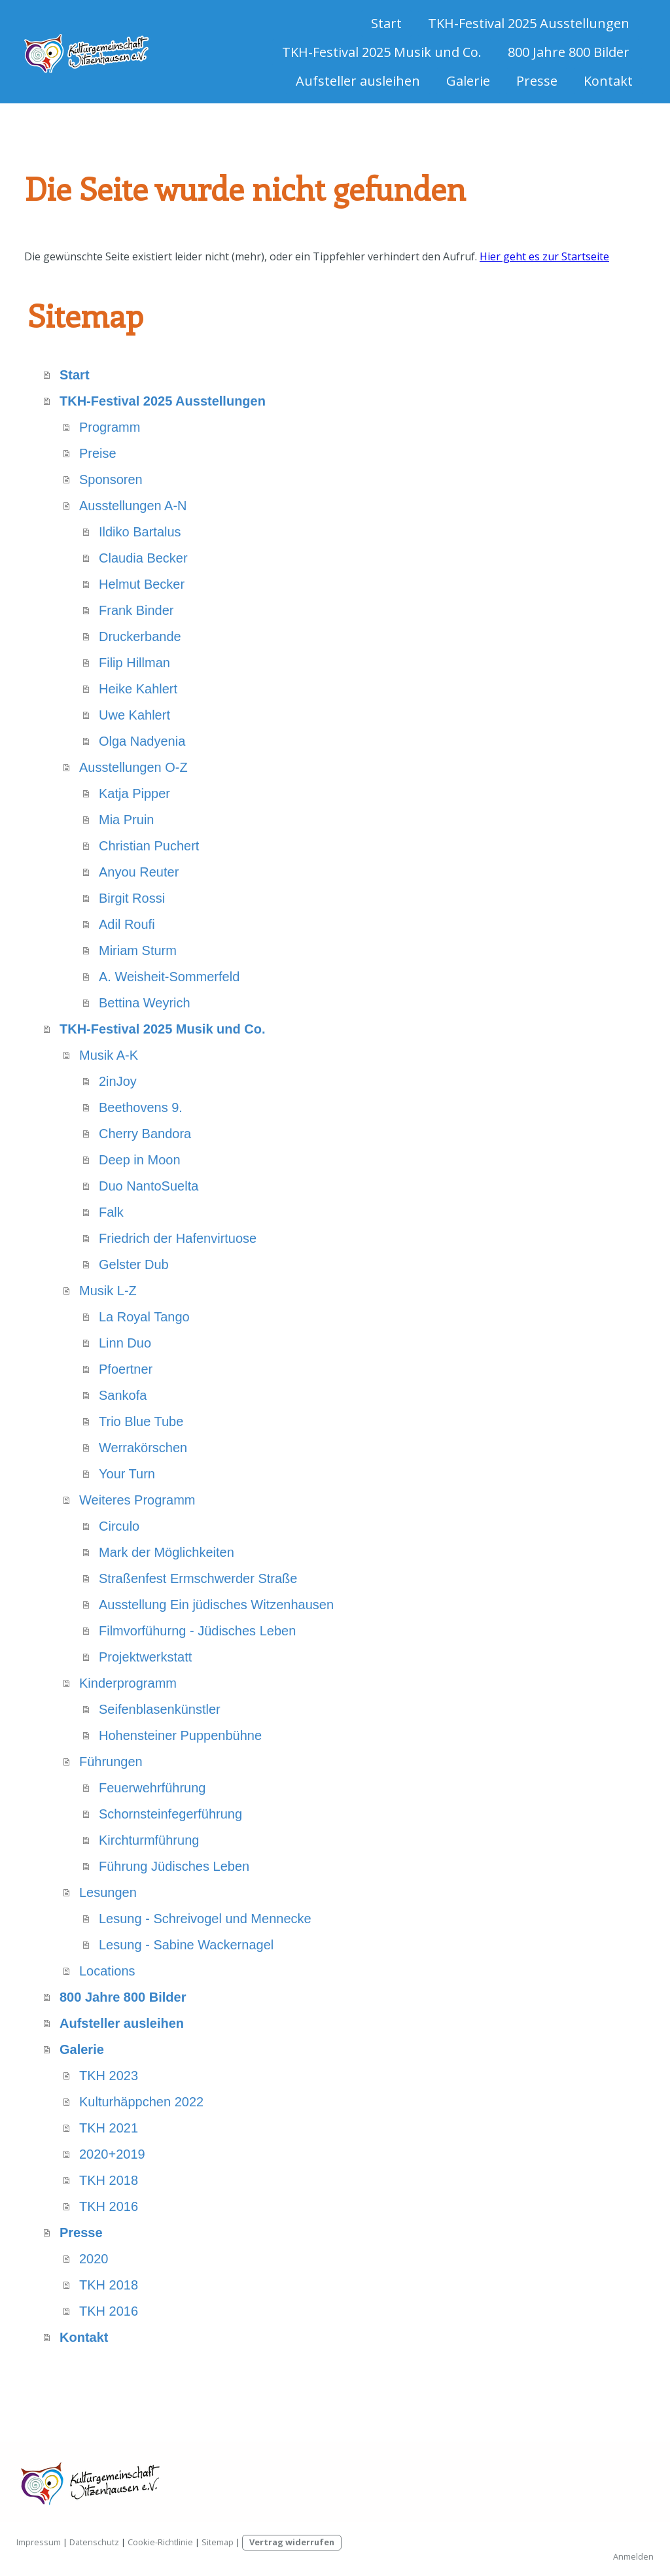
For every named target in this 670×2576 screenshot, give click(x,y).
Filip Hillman (134, 662)
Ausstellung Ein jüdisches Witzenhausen (216, 1604)
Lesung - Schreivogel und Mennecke (205, 1918)
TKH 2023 (108, 2075)
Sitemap (218, 2542)
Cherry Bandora (145, 1133)
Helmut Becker (142, 584)
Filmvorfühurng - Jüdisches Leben (197, 1631)
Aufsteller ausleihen (358, 81)
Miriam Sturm (138, 950)
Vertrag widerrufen (291, 2542)
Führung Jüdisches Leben (174, 1866)
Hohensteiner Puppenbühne (180, 1735)
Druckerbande (140, 636)
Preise (97, 453)
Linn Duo (125, 1343)
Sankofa (123, 1395)
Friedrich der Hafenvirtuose (177, 1238)
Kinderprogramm (128, 1683)
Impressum (38, 2542)
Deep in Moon (140, 1160)
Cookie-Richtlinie (160, 2542)
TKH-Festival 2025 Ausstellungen (528, 23)
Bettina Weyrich (144, 1003)
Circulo (119, 1526)
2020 (94, 2259)
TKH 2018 (108, 2180)
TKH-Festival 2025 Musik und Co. (382, 52)
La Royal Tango (144, 1317)
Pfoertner (125, 1369)
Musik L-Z (108, 1290)
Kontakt (608, 81)
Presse (536, 81)
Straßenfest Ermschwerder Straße (198, 1578)
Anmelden (633, 2556)
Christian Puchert (149, 846)
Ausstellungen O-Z (133, 767)
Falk (111, 1212)
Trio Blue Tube (141, 1421)
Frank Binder (136, 610)
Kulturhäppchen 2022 (141, 2102)
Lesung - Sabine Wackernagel (186, 1945)
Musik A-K (108, 1055)
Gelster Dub (134, 1264)
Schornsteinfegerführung (170, 1814)
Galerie (468, 81)
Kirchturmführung (149, 1840)
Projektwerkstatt (145, 1657)
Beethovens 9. (141, 1107)
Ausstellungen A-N (133, 505)
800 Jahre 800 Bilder (568, 52)
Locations (107, 1971)
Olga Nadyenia (142, 741)
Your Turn (127, 1474)
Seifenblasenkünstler (159, 1709)
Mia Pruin (126, 819)
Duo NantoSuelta (148, 1186)
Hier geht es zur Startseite (544, 256)
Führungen (111, 1761)
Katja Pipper (134, 793)
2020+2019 (112, 2154)
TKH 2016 (108, 2206)
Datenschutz (94, 2542)
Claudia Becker (143, 558)
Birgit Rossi (132, 898)
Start (386, 23)
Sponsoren (111, 479)
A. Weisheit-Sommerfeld (169, 976)
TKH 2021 (108, 2128)
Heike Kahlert (138, 689)
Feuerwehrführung (152, 1788)
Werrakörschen (143, 1447)
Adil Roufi (127, 924)
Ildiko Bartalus (140, 532)
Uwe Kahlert (134, 715)
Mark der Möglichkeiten (166, 1552)
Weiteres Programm (137, 1500)
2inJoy (118, 1081)
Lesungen (108, 1892)
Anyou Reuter (139, 872)
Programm (109, 427)
